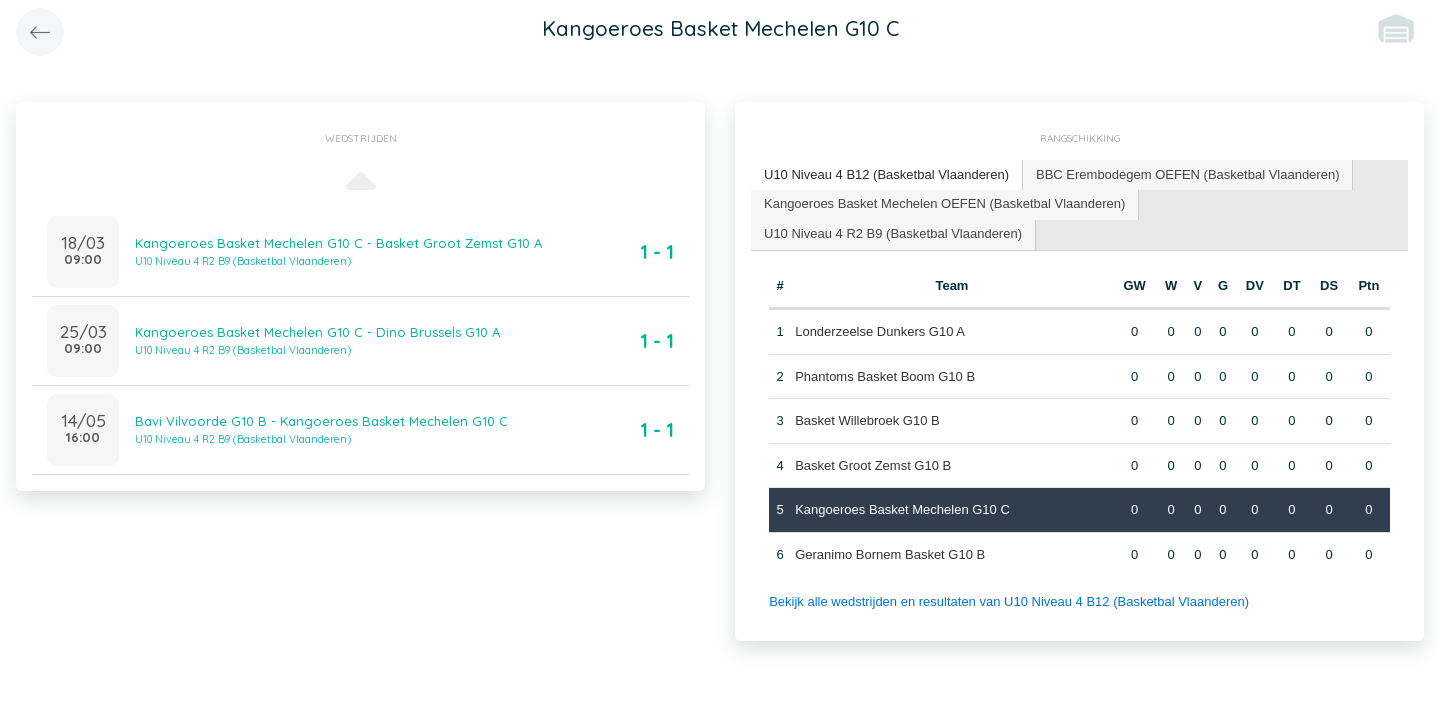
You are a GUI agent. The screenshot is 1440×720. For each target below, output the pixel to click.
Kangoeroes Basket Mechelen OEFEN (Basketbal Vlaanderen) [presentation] (944, 203)
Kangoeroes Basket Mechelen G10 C (902, 509)
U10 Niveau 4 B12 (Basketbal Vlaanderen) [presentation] (886, 174)
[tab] (887, 175)
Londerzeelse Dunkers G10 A (880, 331)
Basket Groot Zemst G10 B (873, 465)
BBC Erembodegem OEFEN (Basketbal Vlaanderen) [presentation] (1187, 174)
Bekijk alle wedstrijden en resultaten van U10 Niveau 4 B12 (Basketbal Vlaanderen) (1009, 601)
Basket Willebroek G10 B (867, 420)
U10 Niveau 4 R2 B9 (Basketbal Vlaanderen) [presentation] (893, 233)
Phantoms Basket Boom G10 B (885, 376)
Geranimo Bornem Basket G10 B (890, 554)
